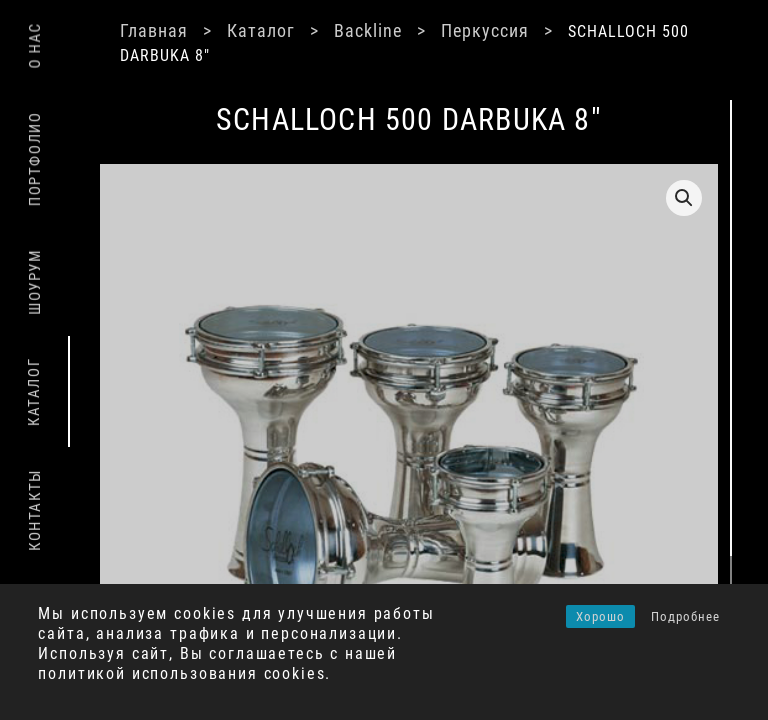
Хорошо (600, 616)
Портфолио (35, 159)
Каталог (261, 30)
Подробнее (685, 616)
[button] (684, 198)
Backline (368, 30)
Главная (154, 30)
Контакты (35, 510)
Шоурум (35, 282)
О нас (35, 45)
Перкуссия (485, 30)
